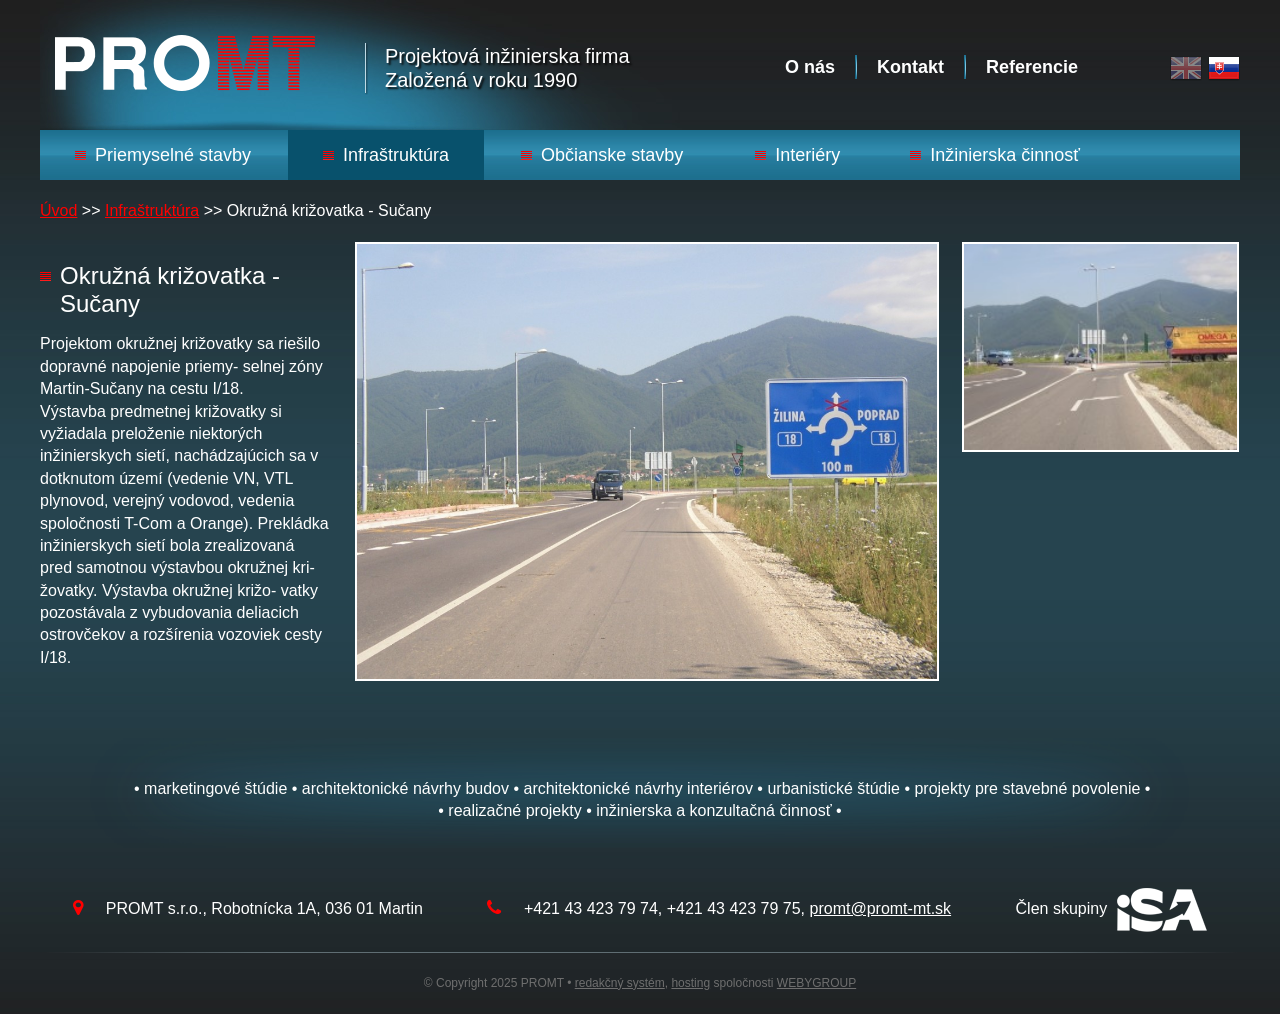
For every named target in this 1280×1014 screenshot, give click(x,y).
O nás (810, 67)
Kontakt (910, 67)
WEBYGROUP (816, 983)
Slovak (1224, 68)
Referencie (1032, 67)
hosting (690, 983)
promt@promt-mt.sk (881, 908)
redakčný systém (620, 983)
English (1186, 68)
